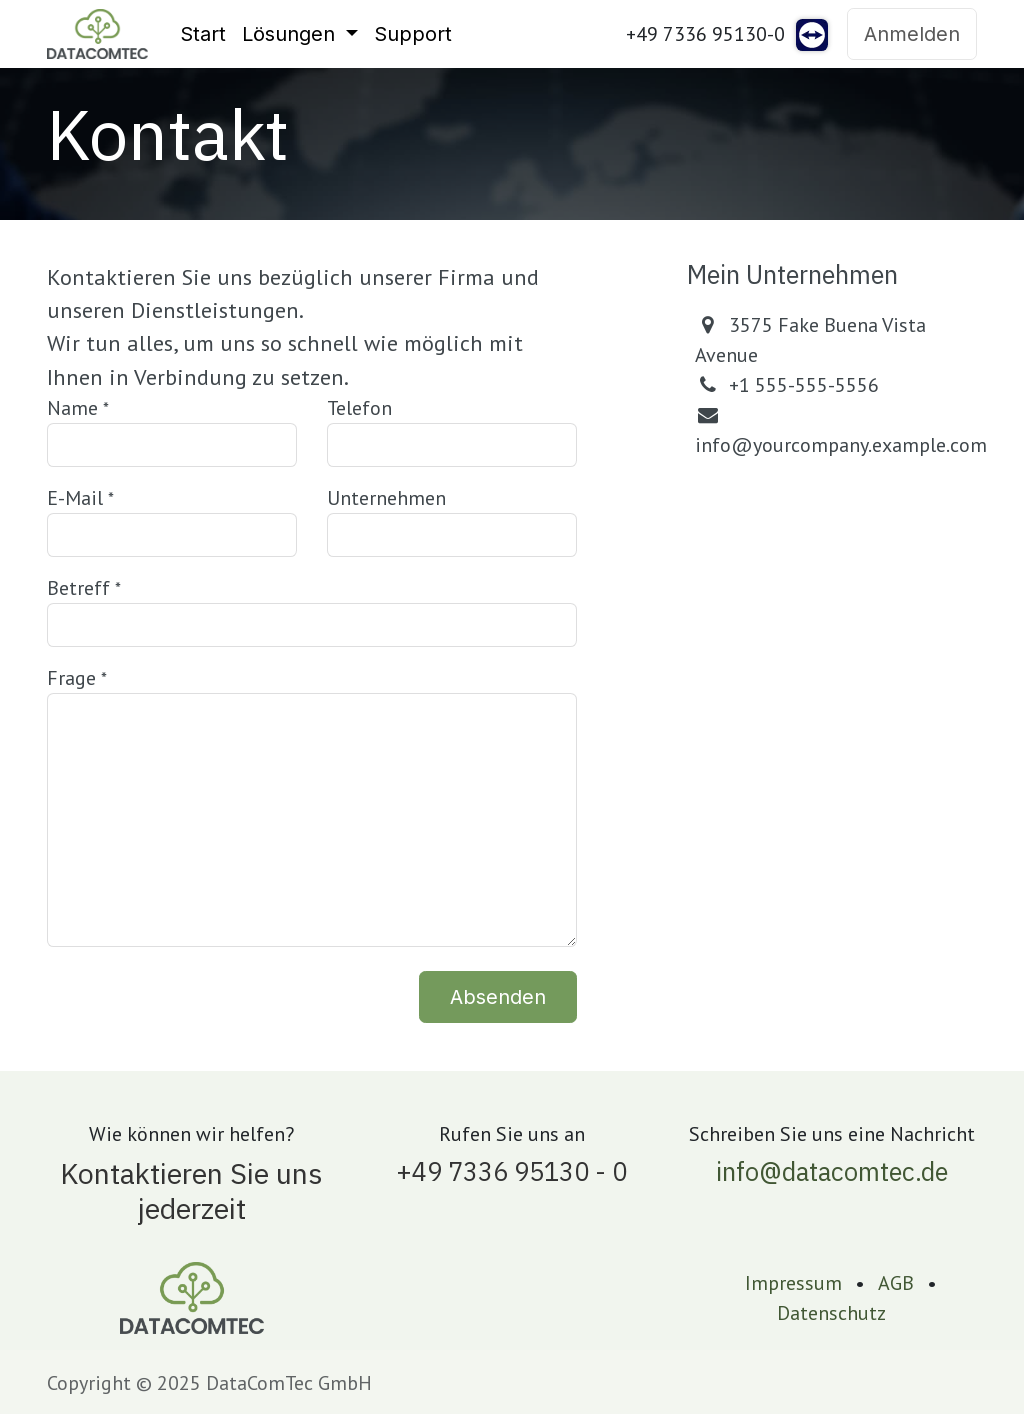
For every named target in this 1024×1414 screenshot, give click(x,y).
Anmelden (912, 34)
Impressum (793, 1283)
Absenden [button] (498, 997)
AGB (896, 1283)
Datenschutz (831, 1313)
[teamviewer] (812, 34)
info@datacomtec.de (832, 1171)
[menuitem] (203, 34)
